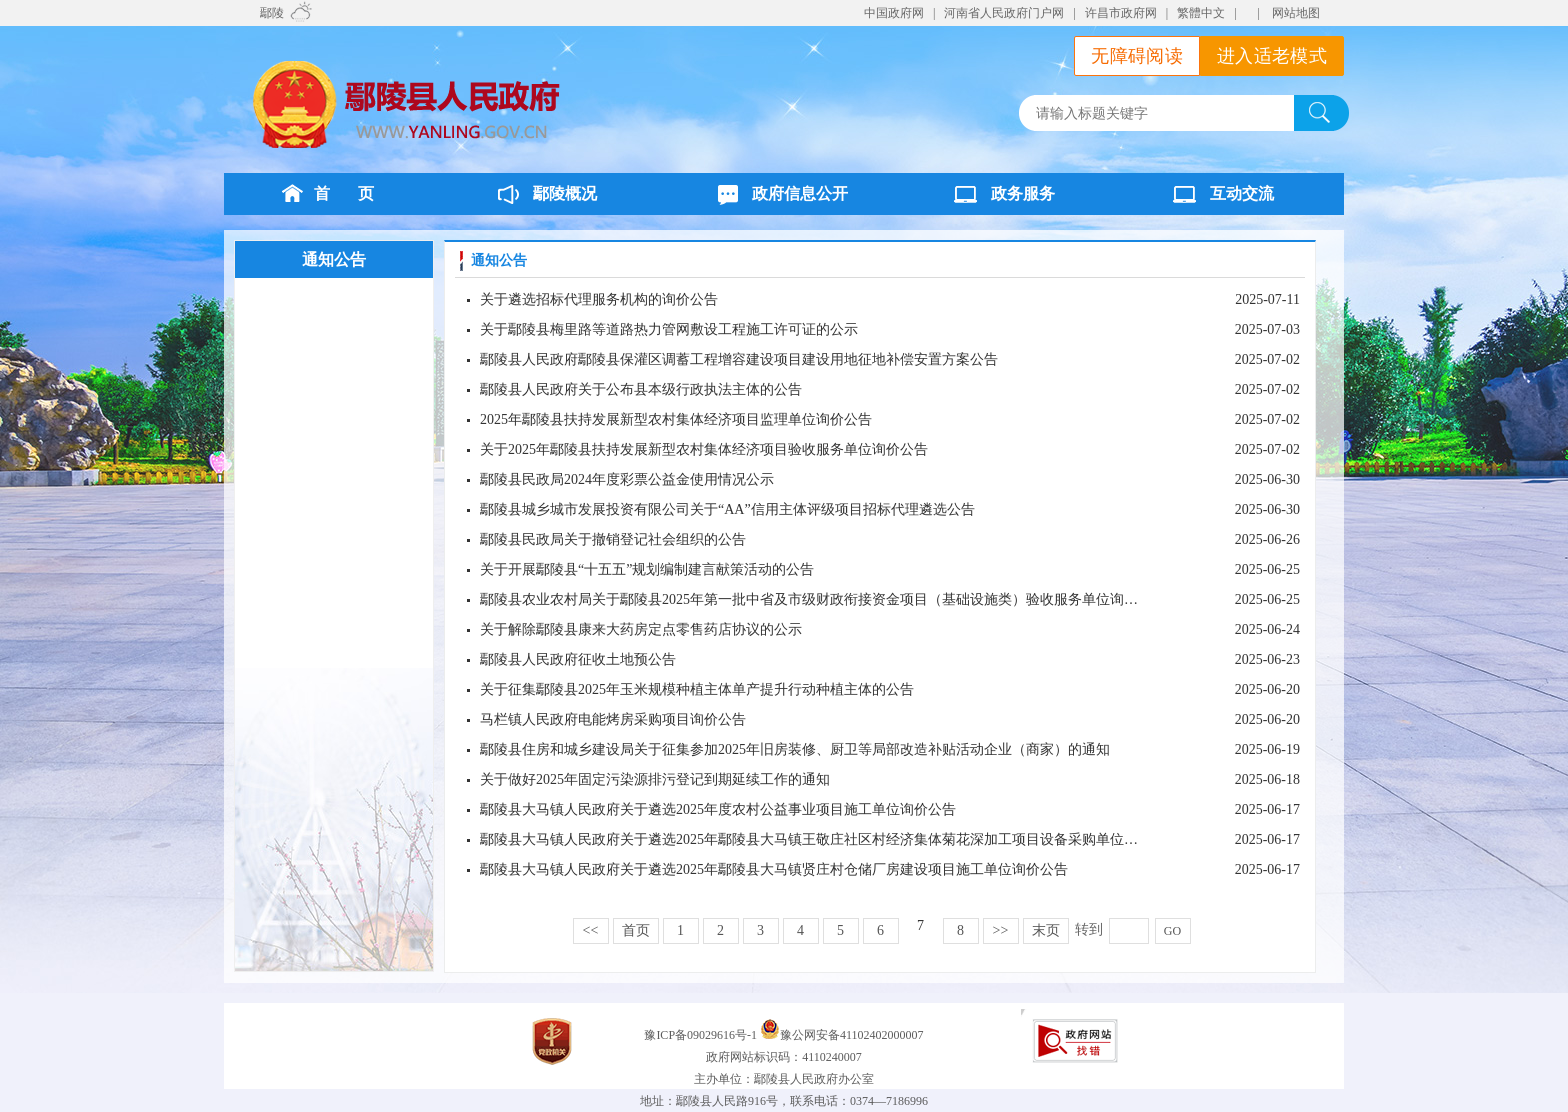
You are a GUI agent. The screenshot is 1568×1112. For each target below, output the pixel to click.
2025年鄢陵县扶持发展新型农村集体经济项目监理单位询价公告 (676, 419)
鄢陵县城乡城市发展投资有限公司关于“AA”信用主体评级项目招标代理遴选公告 (727, 509)
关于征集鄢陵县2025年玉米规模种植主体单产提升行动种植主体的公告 (697, 689)
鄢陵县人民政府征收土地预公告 (578, 659)
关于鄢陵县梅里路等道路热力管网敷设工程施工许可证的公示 (669, 329)
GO (1172, 931)
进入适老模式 (1272, 56)
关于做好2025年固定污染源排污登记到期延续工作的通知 (655, 779)
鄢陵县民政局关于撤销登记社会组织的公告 (613, 539)
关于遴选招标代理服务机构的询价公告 (599, 299)
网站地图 (1296, 13)
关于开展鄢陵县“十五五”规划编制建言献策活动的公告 (647, 569)
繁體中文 (1201, 13)
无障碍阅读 (1137, 56)
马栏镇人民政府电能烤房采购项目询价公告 (613, 719)
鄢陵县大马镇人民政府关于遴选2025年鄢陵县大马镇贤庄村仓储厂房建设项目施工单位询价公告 (774, 869)
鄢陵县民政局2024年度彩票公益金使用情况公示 (627, 479)
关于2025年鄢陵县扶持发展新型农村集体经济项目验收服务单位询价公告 (704, 449)
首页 (636, 930)
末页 (1046, 930)
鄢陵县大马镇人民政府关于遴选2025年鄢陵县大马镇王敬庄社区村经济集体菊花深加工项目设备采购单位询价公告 (830, 839)
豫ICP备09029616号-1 (702, 1035)
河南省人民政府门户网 (1004, 13)
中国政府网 (894, 13)
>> (1001, 930)
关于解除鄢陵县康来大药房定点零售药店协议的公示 (641, 629)
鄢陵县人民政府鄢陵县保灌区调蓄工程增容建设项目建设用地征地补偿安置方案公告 (739, 359)
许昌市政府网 (1121, 13)
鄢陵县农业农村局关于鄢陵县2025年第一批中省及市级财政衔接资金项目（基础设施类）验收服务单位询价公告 (823, 599)
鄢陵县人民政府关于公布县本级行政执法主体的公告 (641, 389)
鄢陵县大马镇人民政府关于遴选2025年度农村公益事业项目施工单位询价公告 (718, 809)
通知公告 (334, 259)
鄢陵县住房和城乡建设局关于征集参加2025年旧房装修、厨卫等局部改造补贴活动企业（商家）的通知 (795, 749)
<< (591, 930)
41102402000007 (882, 1035)
